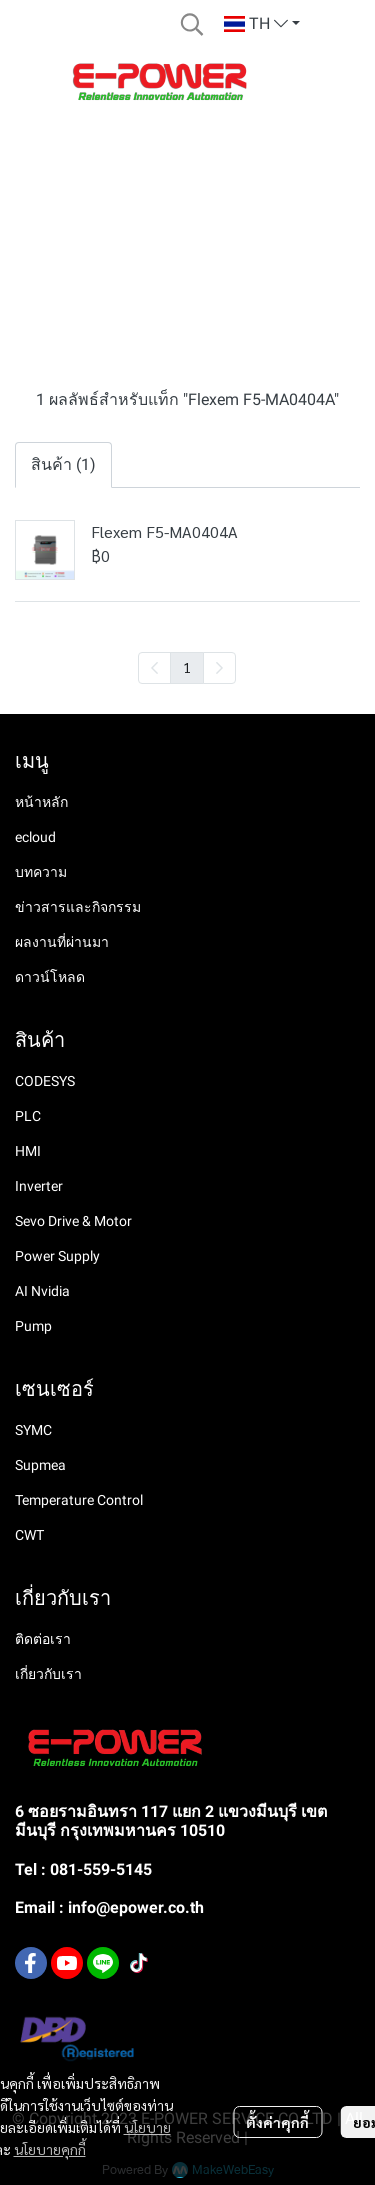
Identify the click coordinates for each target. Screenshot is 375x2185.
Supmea (40, 1465)
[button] (192, 24)
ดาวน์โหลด (50, 977)
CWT (29, 1535)
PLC (28, 1116)
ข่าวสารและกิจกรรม (78, 907)
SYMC (33, 1430)
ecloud (35, 837)
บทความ (41, 872)
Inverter (39, 1186)
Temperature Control (79, 1500)
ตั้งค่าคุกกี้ (277, 2122)
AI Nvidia (42, 1291)
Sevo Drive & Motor (73, 1221)
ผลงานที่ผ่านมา (62, 942)
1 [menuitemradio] (187, 667)
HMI (28, 1151)
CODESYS (45, 1081)
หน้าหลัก (41, 802)
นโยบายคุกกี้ (50, 2149)
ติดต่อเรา (43, 1639)
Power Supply (57, 1256)
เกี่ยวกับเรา (48, 1674)
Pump (33, 1326)
